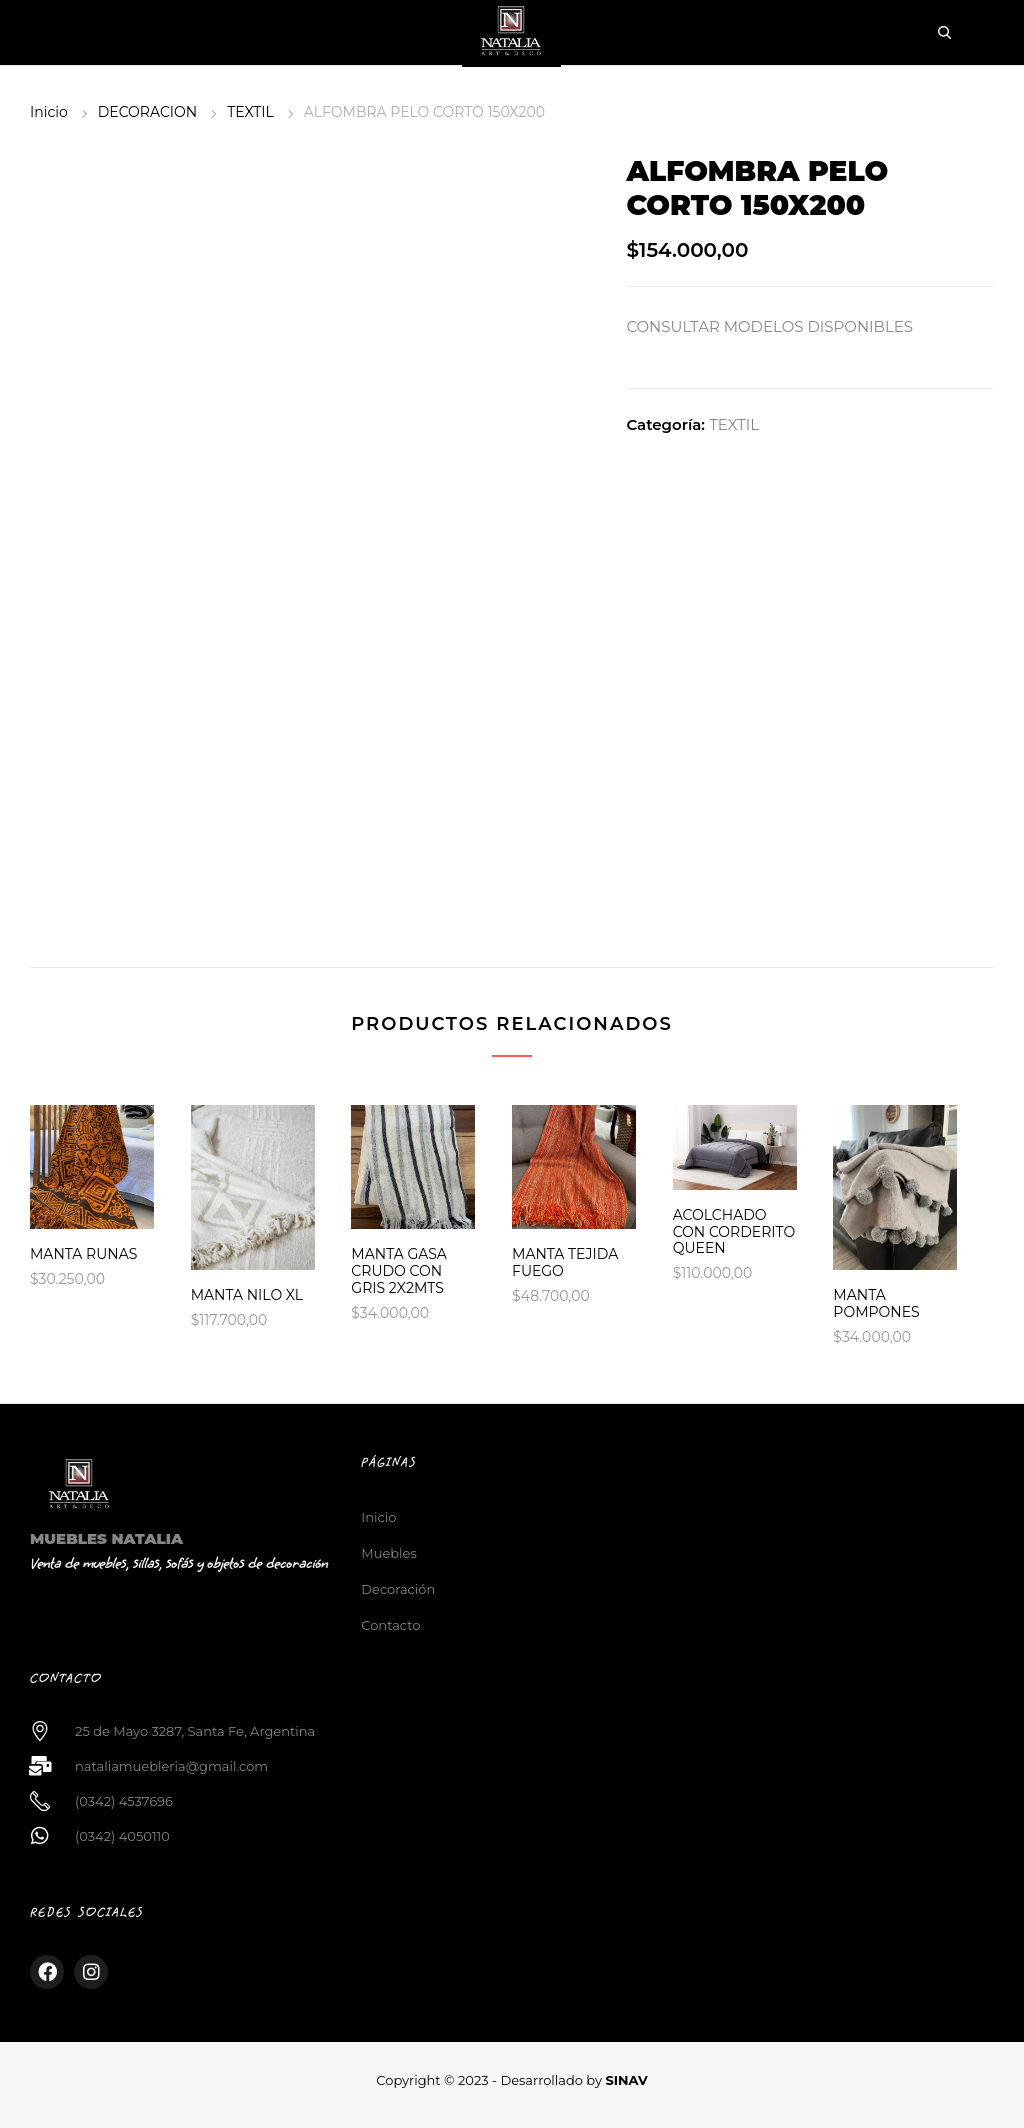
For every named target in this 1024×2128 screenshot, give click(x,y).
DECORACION (147, 112)
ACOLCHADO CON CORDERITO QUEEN (734, 1232)
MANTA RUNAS (83, 1254)
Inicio (49, 112)
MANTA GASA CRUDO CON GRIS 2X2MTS (399, 1271)
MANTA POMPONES (876, 1303)
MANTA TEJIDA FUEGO (565, 1262)
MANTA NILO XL (247, 1295)
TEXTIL (250, 112)
